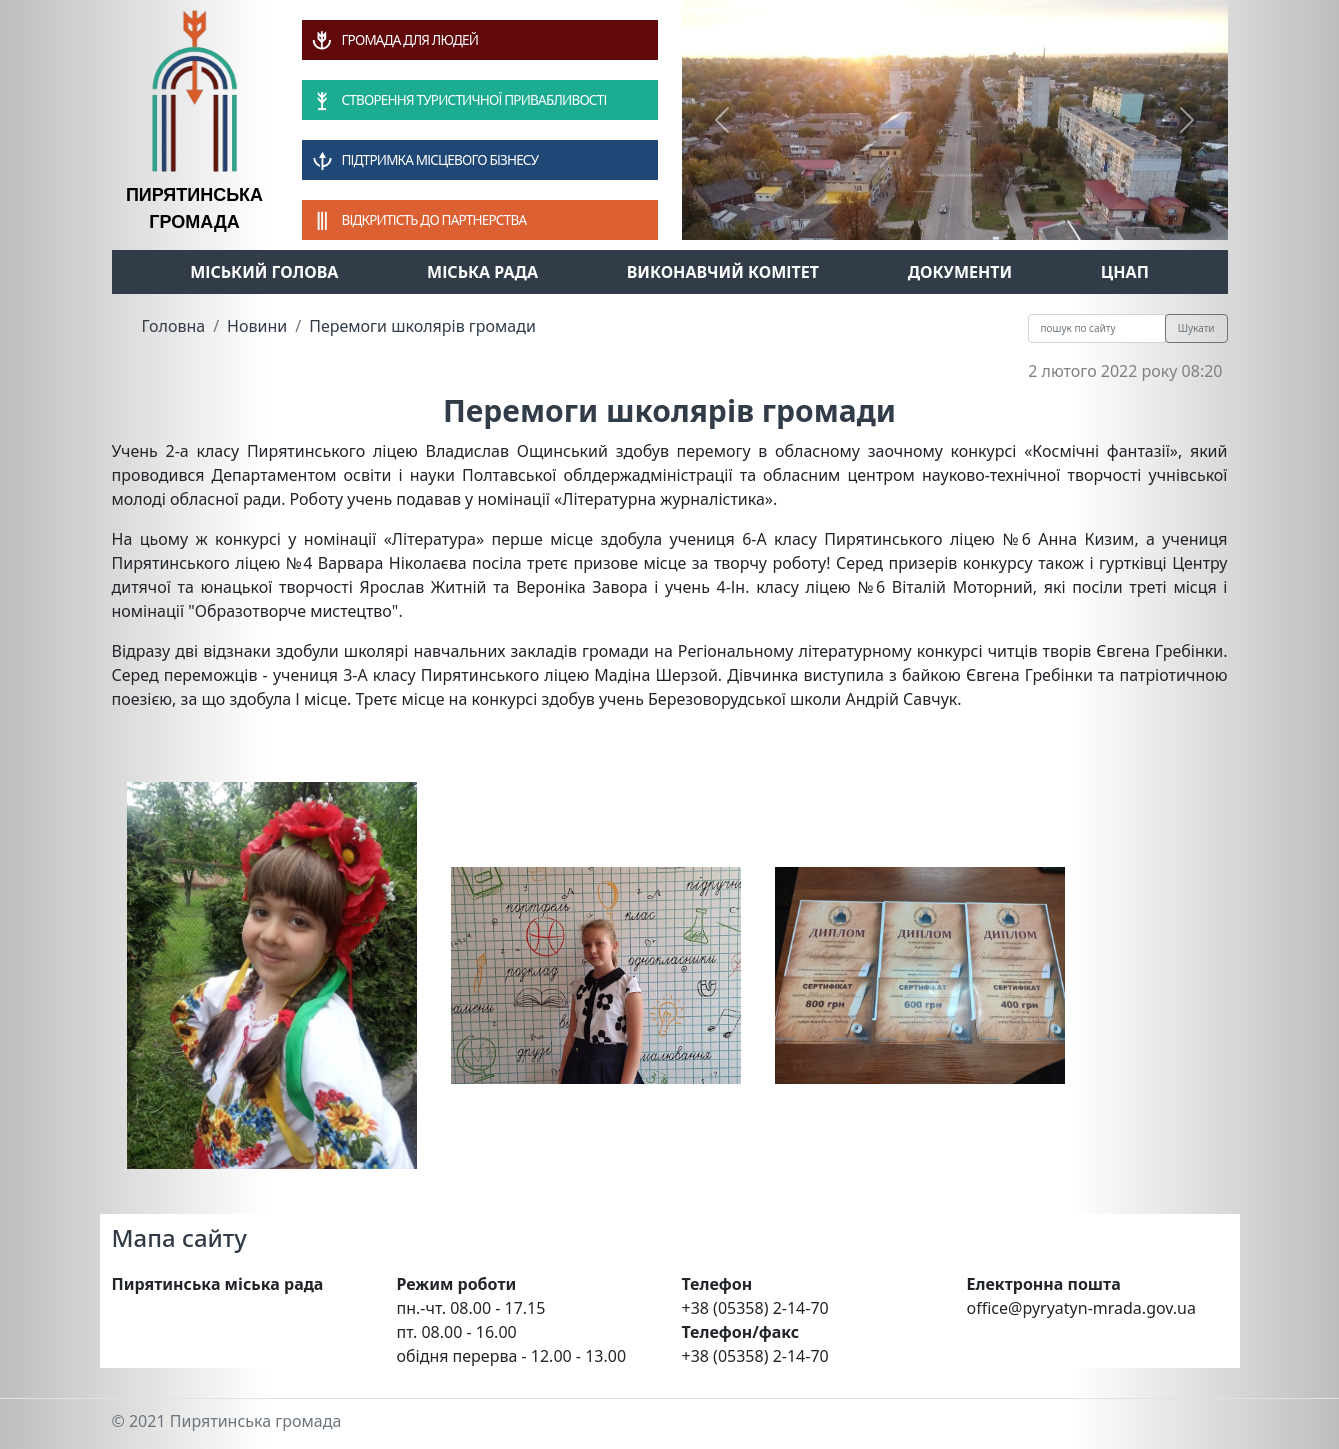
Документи (960, 272)
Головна (174, 326)
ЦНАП (1125, 272)
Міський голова (264, 272)
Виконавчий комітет (723, 272)
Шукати (1196, 328)
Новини (257, 326)
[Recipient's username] (1097, 328)
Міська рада (482, 272)
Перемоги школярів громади (422, 326)
